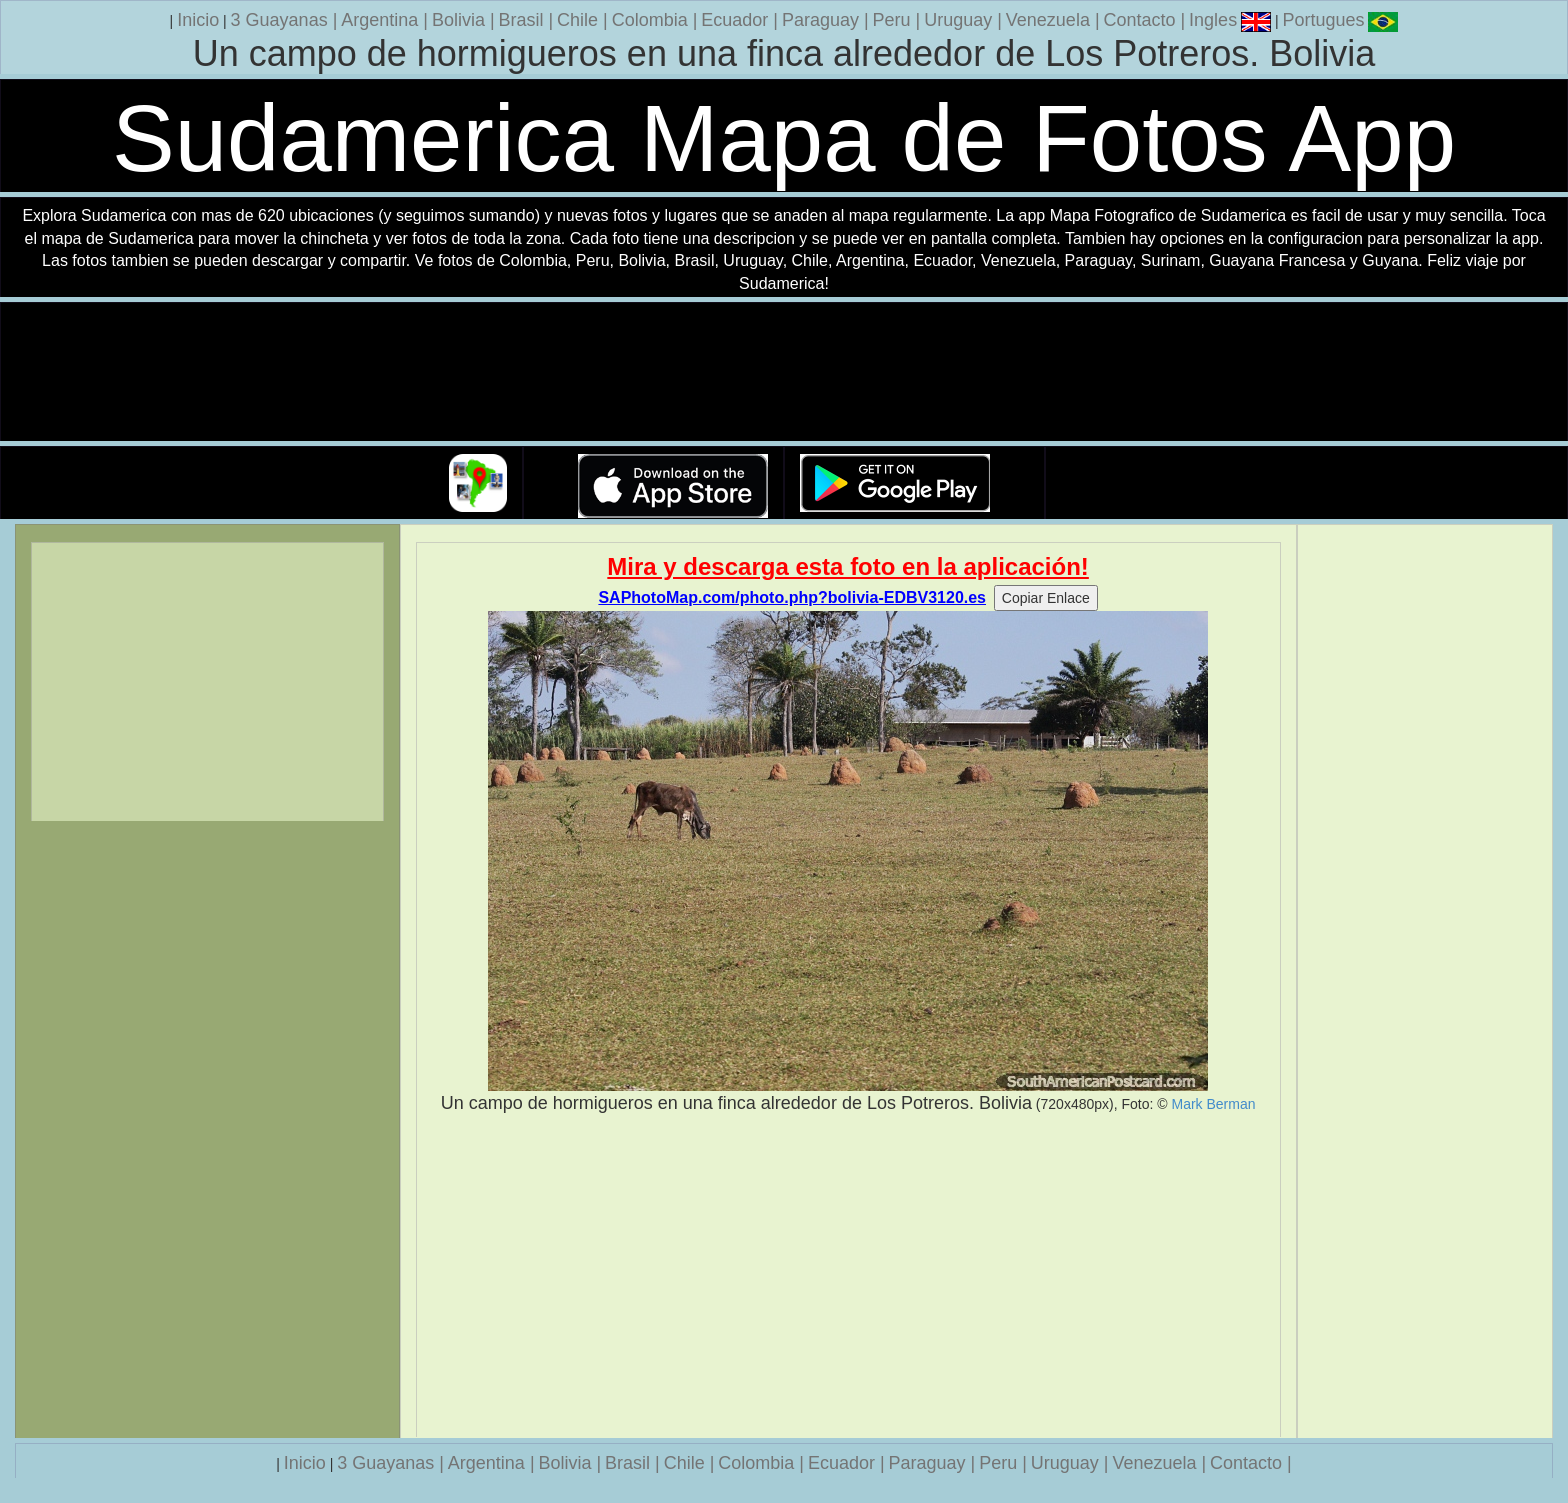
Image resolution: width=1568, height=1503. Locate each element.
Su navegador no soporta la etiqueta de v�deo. (784, 372)
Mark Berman (1213, 1104)
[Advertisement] (848, 1276)
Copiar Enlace (1046, 598)
